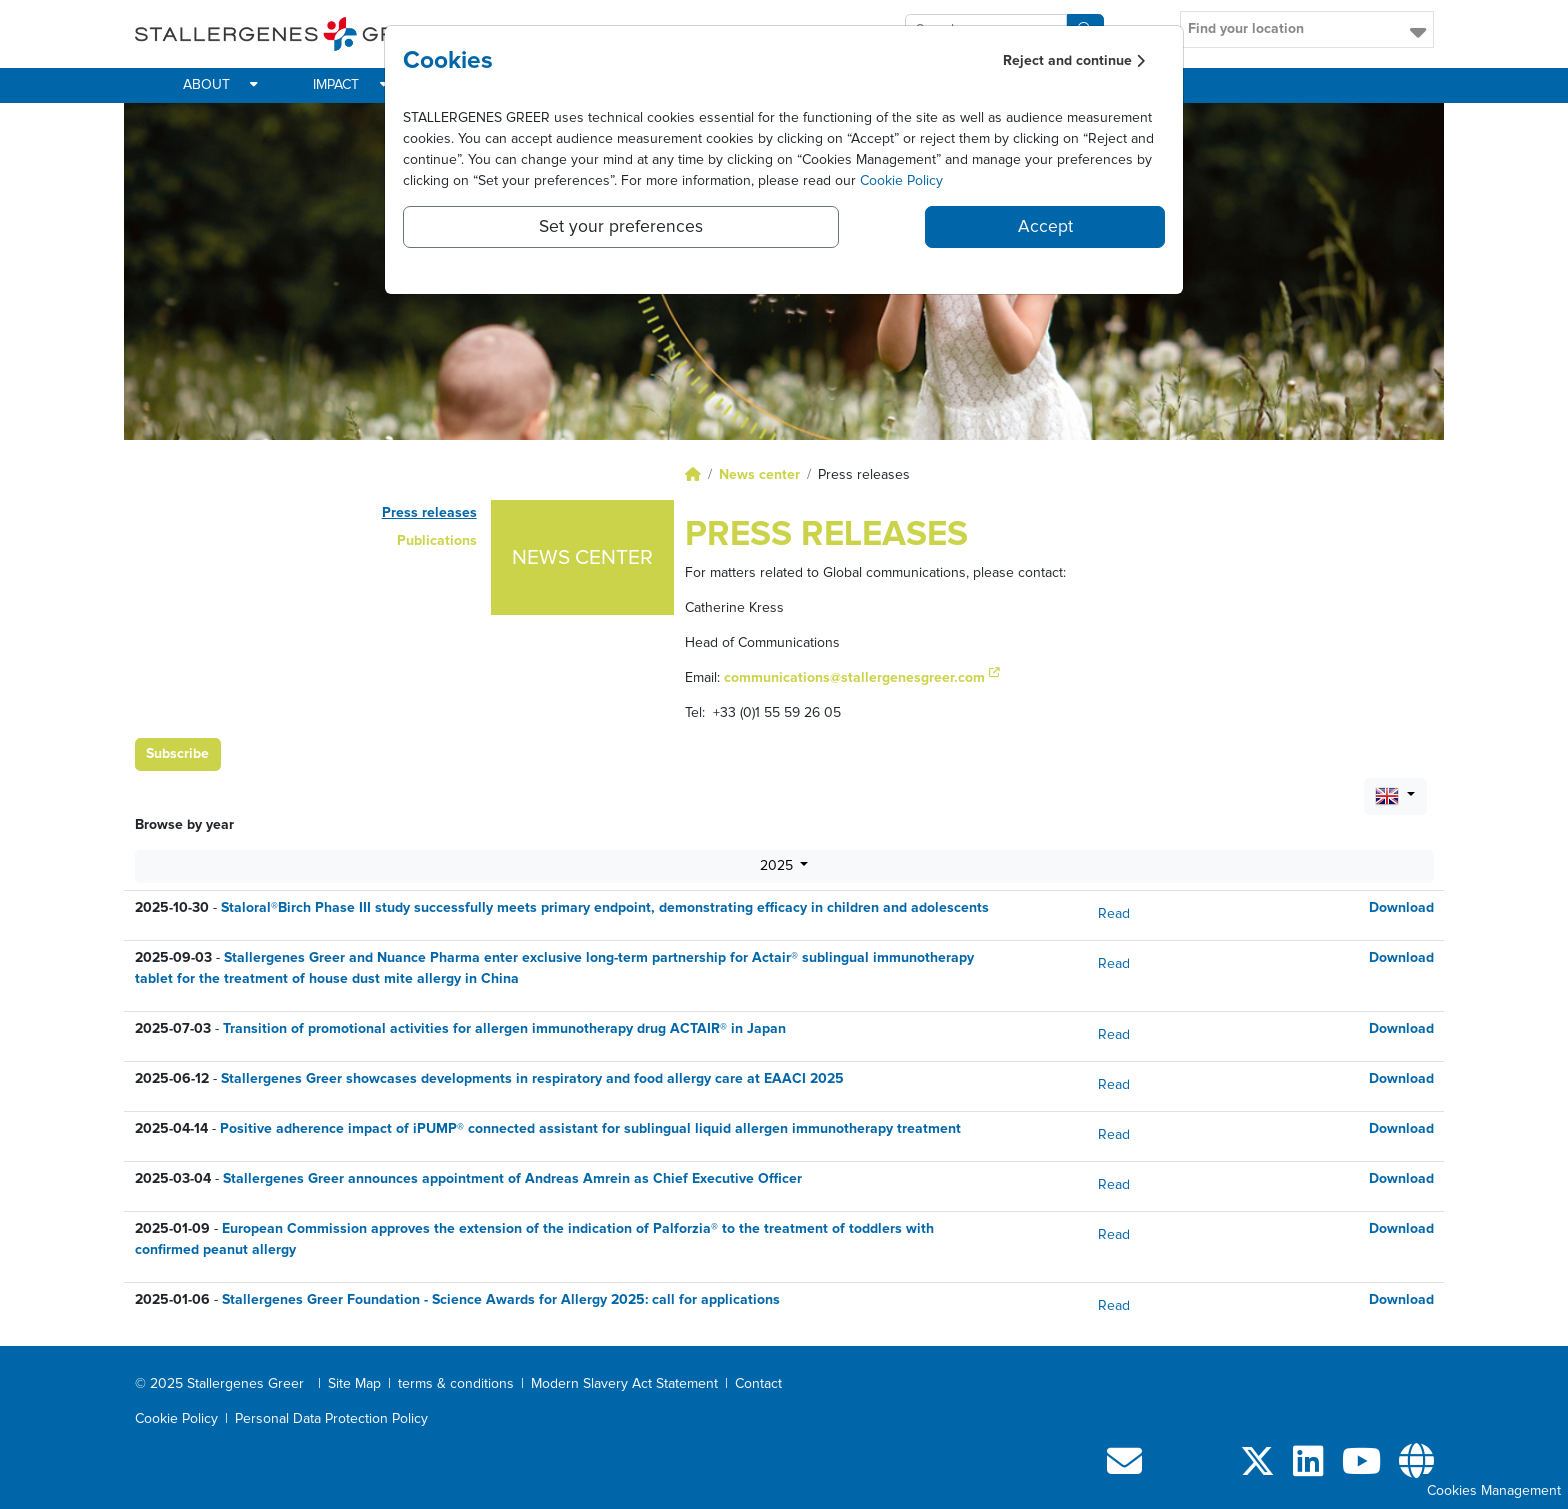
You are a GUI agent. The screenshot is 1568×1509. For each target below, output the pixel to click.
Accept (1045, 227)
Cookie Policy (901, 181)
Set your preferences (621, 227)
